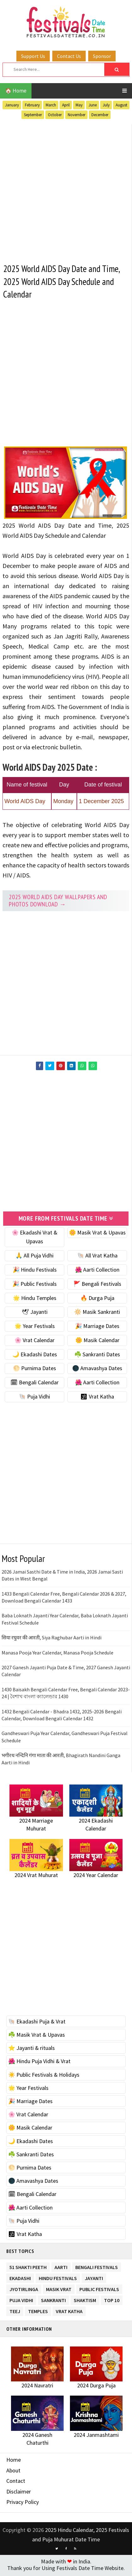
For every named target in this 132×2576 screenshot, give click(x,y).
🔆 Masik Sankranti (97, 1313)
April (66, 105)
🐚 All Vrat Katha (97, 1257)
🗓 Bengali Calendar (34, 1383)
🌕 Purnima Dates (34, 1369)
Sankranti (53, 2301)
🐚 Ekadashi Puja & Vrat (37, 2023)
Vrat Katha (69, 2312)
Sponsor (102, 56)
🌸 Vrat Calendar (34, 1341)
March (51, 105)
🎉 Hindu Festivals (35, 1271)
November (76, 114)
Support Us (33, 56)
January (12, 105)
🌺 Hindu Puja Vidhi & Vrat (39, 2062)
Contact (15, 2482)
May (79, 105)
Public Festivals (99, 2290)
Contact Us (69, 56)
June (93, 105)
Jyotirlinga (23, 2290)
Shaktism (85, 2301)
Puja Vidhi (21, 2301)
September (33, 114)
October (55, 114)
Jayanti (94, 2279)
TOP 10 (111, 2301)
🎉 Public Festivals (34, 1285)
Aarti (61, 2268)
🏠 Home (15, 90)
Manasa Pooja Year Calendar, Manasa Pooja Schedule (57, 1654)
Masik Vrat (59, 2290)
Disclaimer (18, 2492)
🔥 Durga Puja (97, 1299)
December (99, 114)
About (13, 2471)
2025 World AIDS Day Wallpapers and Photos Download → (58, 902)
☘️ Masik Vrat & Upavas (36, 2036)
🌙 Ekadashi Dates (34, 1355)
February (32, 105)
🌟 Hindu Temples (34, 1299)
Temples (38, 2312)
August (121, 105)
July (106, 105)
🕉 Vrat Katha (97, 1398)
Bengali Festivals (96, 2268)
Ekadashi (20, 2279)
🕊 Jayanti (35, 1313)
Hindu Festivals (58, 2279)
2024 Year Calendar (95, 1876)
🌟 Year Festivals (34, 1327)
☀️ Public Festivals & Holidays (43, 2076)
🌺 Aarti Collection (97, 1271)
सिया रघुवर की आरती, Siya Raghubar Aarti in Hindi (51, 1639)
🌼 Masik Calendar (97, 1341)
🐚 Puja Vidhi (34, 1398)
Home (13, 2461)
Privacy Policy (22, 2503)
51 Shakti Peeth (28, 2268)
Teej (14, 2312)
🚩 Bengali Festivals (97, 1285)
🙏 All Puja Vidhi (34, 1257)
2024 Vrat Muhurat (36, 1876)
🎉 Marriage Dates (97, 1327)
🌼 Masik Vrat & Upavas (97, 1233)
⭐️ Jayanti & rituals (31, 2049)
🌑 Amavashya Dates (97, 1369)
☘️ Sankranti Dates (97, 1355)
